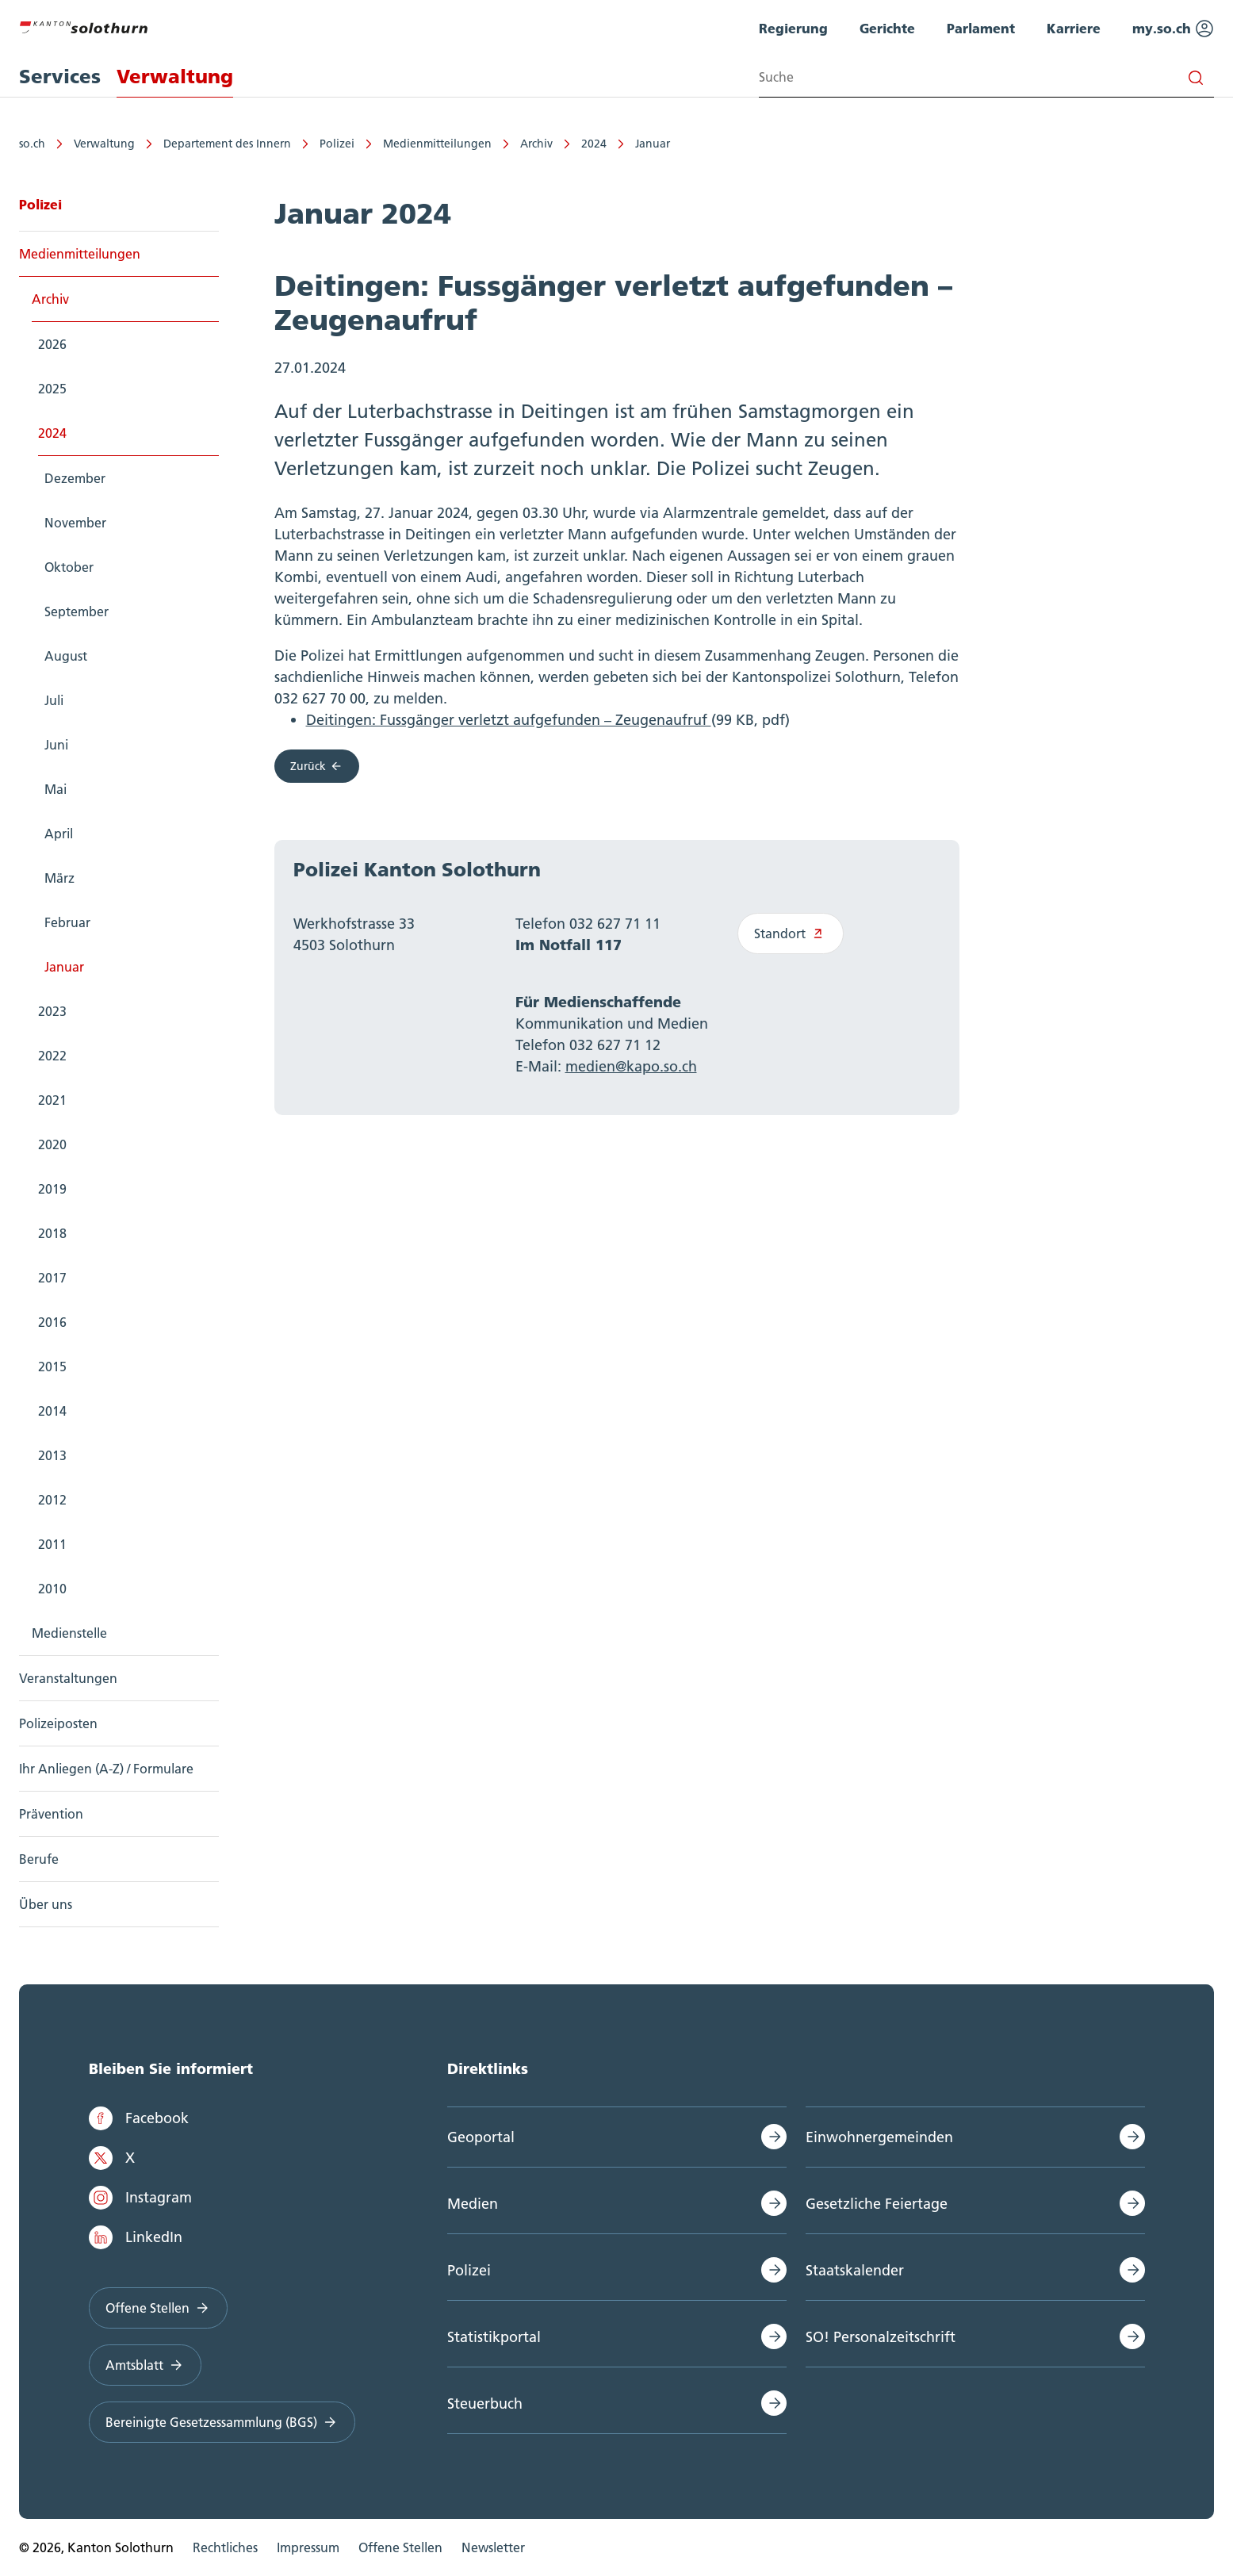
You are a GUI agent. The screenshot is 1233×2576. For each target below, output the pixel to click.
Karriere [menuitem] (1074, 28)
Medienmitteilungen (437, 143)
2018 (52, 1233)
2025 (52, 389)
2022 (52, 1056)
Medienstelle (69, 1633)
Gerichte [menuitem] (887, 28)
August (65, 656)
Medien (472, 2204)
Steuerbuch (485, 2403)
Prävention (51, 1814)
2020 (52, 1144)
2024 (594, 143)
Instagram (140, 2198)
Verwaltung (104, 143)
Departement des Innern (227, 143)
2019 (52, 1189)
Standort (791, 933)
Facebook (139, 2118)
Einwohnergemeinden (879, 2137)
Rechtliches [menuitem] (225, 2547)
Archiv (536, 143)
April (58, 833)
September (76, 611)
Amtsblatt (145, 2365)
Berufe (39, 1859)
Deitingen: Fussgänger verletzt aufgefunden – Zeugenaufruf (508, 720)
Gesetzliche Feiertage (877, 2204)
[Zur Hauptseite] (83, 25)
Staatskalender (855, 2270)
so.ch (32, 143)
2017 (52, 1278)
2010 (52, 1589)
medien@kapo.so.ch (631, 1066)
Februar (67, 922)
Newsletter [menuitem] (493, 2547)
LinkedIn (135, 2237)
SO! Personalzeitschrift (880, 2337)
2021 (52, 1100)
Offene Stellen (158, 2308)
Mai (55, 789)
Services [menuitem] (60, 76)
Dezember (74, 478)
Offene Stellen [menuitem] (400, 2547)
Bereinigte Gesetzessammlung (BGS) (222, 2422)
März (59, 878)
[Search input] (986, 77)
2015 (52, 1366)
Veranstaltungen (68, 1678)
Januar (652, 143)
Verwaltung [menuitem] (175, 76)
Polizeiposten (58, 1723)
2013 (52, 1455)
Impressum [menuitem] (308, 2547)
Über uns (45, 1904)
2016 (52, 1322)
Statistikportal (494, 2337)
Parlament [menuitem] (981, 28)
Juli (53, 700)
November (75, 523)
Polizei (337, 143)
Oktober (69, 567)
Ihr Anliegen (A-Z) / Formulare (106, 1769)
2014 (52, 1411)
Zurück (317, 766)
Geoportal (481, 2137)
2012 (52, 1500)
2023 (52, 1011)
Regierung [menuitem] (793, 28)
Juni (56, 745)
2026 (52, 344)
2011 (52, 1544)
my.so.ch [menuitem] (1173, 28)
